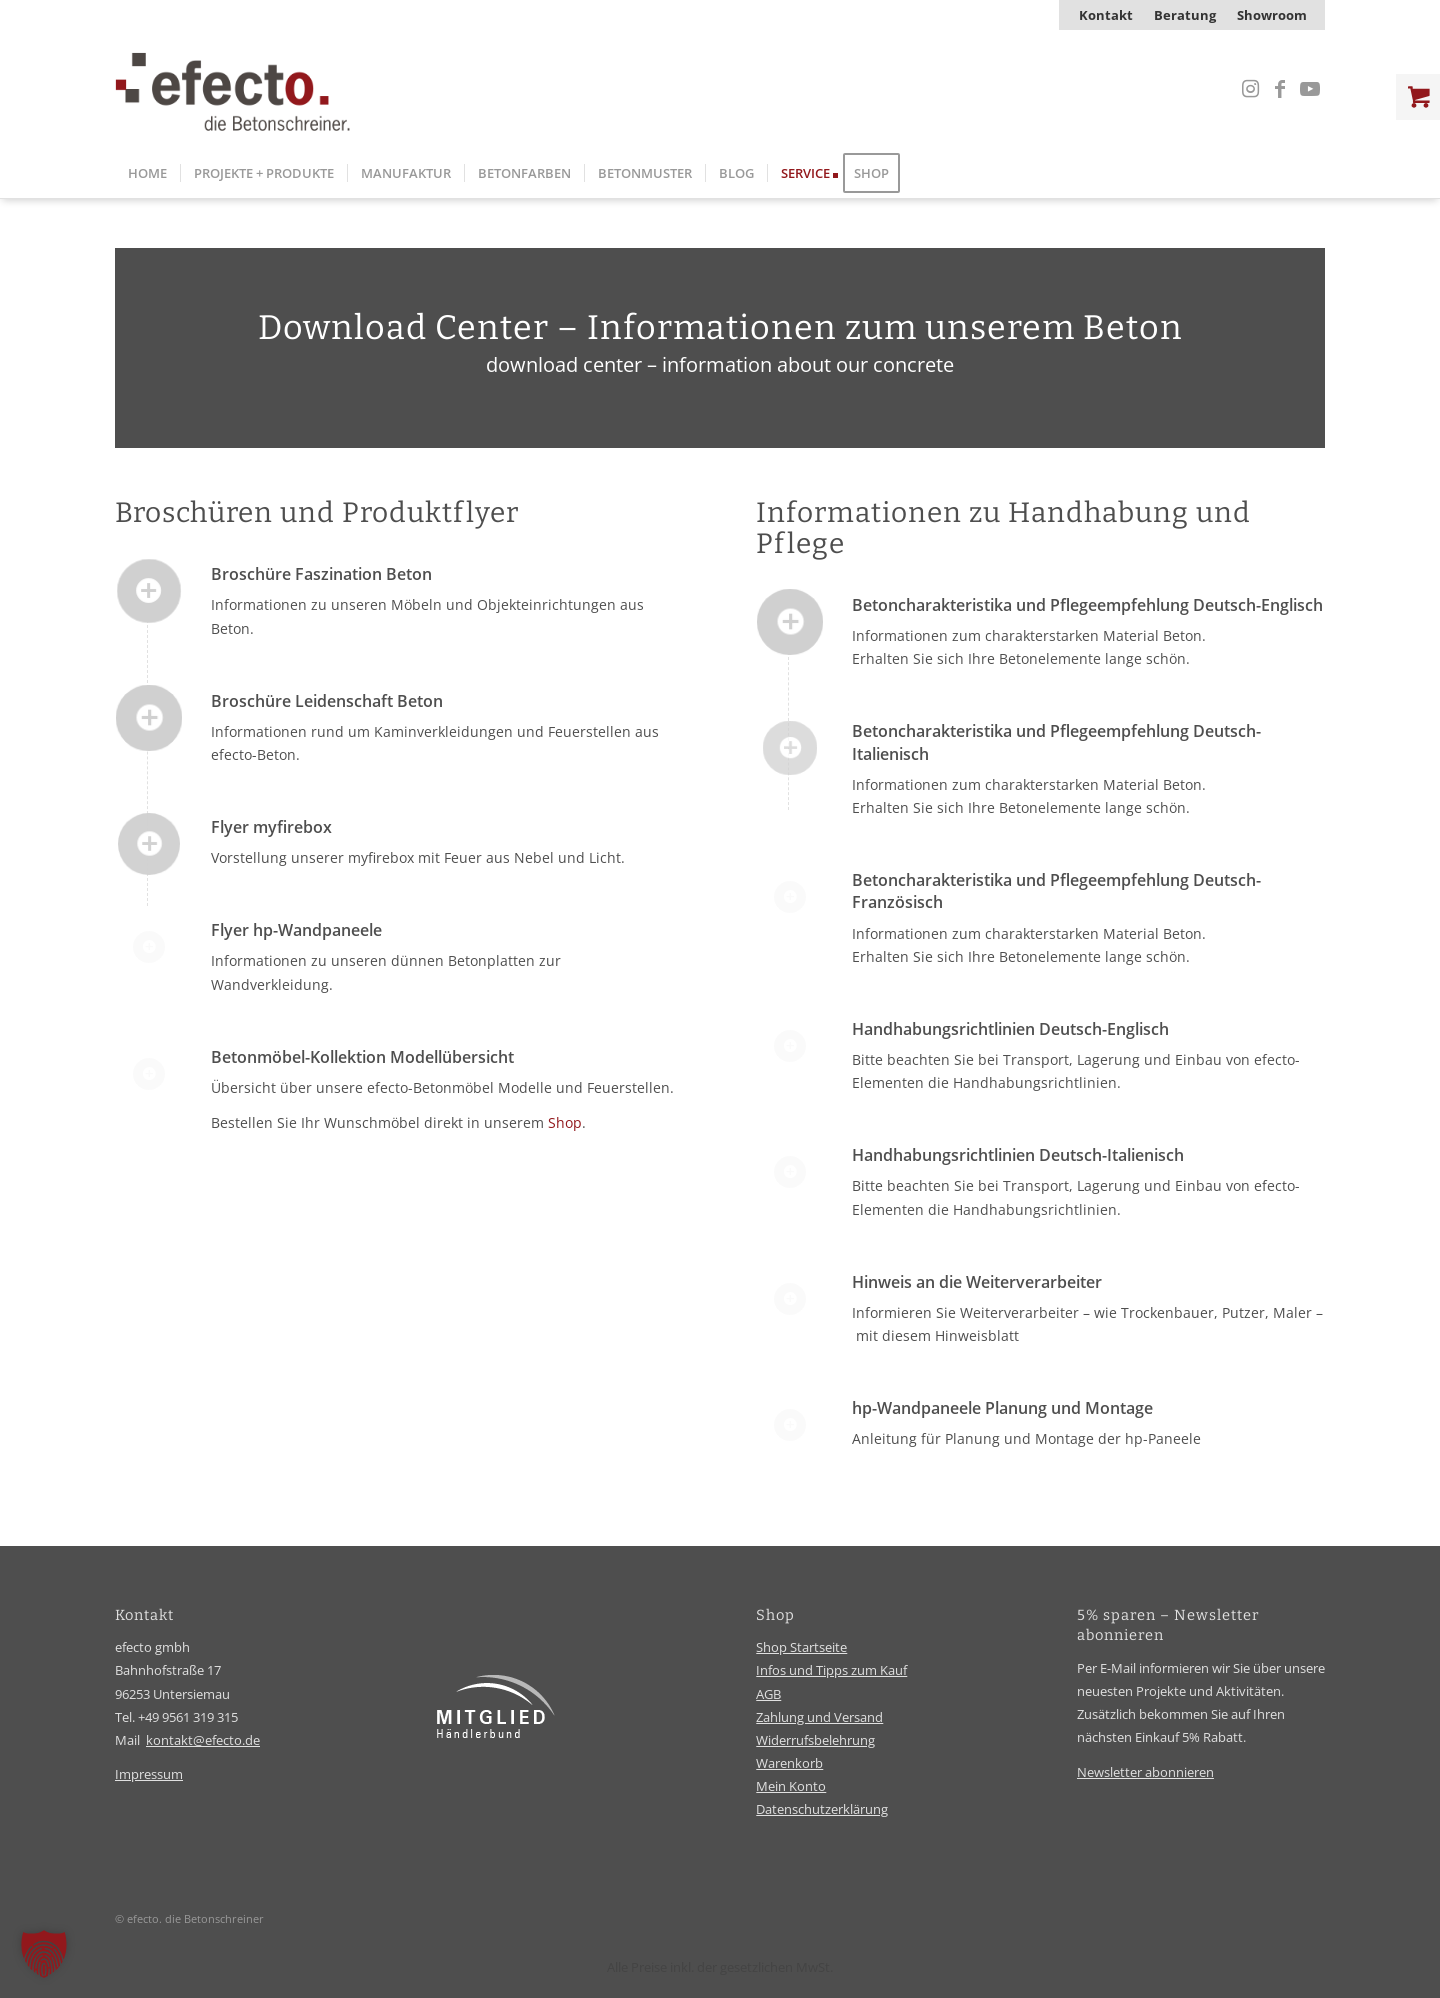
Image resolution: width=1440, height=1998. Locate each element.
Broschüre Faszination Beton (321, 574)
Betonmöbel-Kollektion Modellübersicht (362, 1057)
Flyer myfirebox (271, 827)
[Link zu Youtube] (1310, 89)
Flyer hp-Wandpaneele (296, 930)
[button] (44, 1954)
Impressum (149, 1774)
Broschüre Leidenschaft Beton (327, 701)
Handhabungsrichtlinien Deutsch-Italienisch (1018, 1155)
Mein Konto (791, 1786)
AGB (768, 1694)
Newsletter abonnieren (1145, 1772)
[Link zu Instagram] (1250, 89)
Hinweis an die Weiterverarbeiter (977, 1282)
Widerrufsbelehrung (815, 1740)
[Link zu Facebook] (1280, 89)
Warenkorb (789, 1763)
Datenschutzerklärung (822, 1809)
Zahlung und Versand (819, 1717)
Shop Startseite (801, 1647)
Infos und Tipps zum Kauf (831, 1670)
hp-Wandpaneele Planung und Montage (1002, 1408)
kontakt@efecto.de (203, 1740)
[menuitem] (1106, 15)
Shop (565, 1122)
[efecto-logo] (233, 89)
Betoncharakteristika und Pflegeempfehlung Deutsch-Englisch (1087, 605)
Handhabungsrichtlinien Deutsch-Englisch (1010, 1029)
